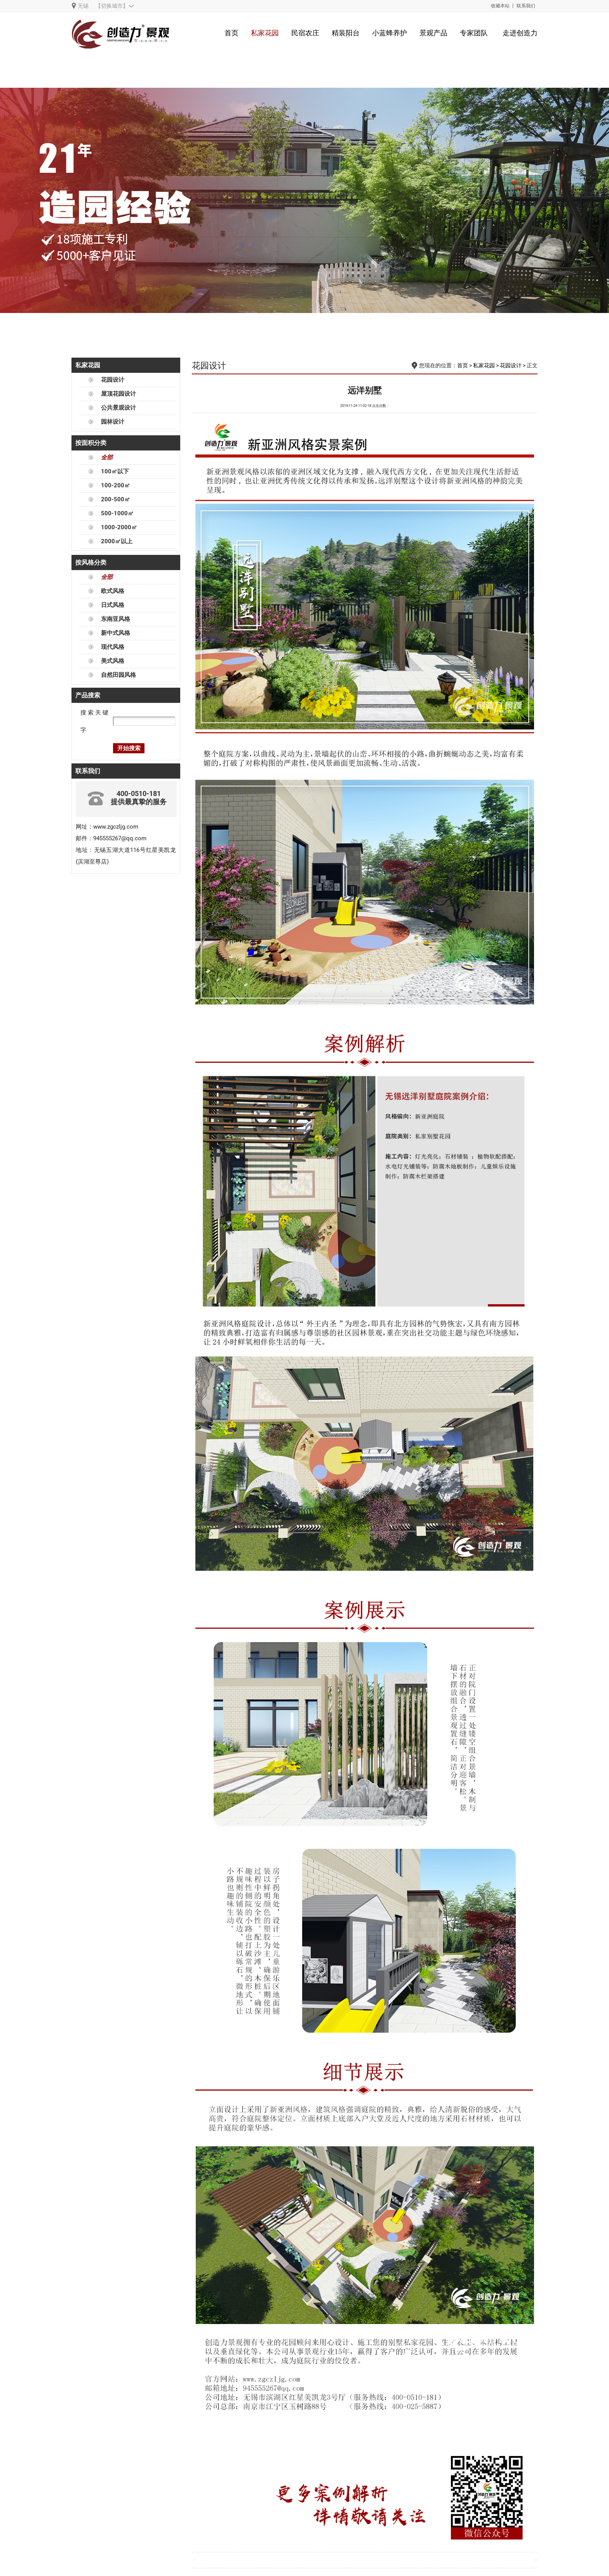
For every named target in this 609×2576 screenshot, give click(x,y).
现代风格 (112, 646)
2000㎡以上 (116, 541)
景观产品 (433, 33)
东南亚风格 (115, 618)
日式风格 (112, 604)
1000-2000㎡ (119, 527)
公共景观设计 (118, 407)
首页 (231, 33)
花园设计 (112, 379)
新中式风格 (115, 632)
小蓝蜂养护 (389, 33)
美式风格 (112, 660)
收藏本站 (500, 6)
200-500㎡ (115, 499)
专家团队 (474, 33)
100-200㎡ (115, 485)
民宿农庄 (305, 33)
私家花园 (265, 33)
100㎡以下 (115, 471)
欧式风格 (112, 591)
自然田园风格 (118, 674)
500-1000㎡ (117, 513)
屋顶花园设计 (118, 393)
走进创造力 (520, 33)
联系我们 (526, 6)
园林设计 (112, 421)
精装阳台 (346, 33)
